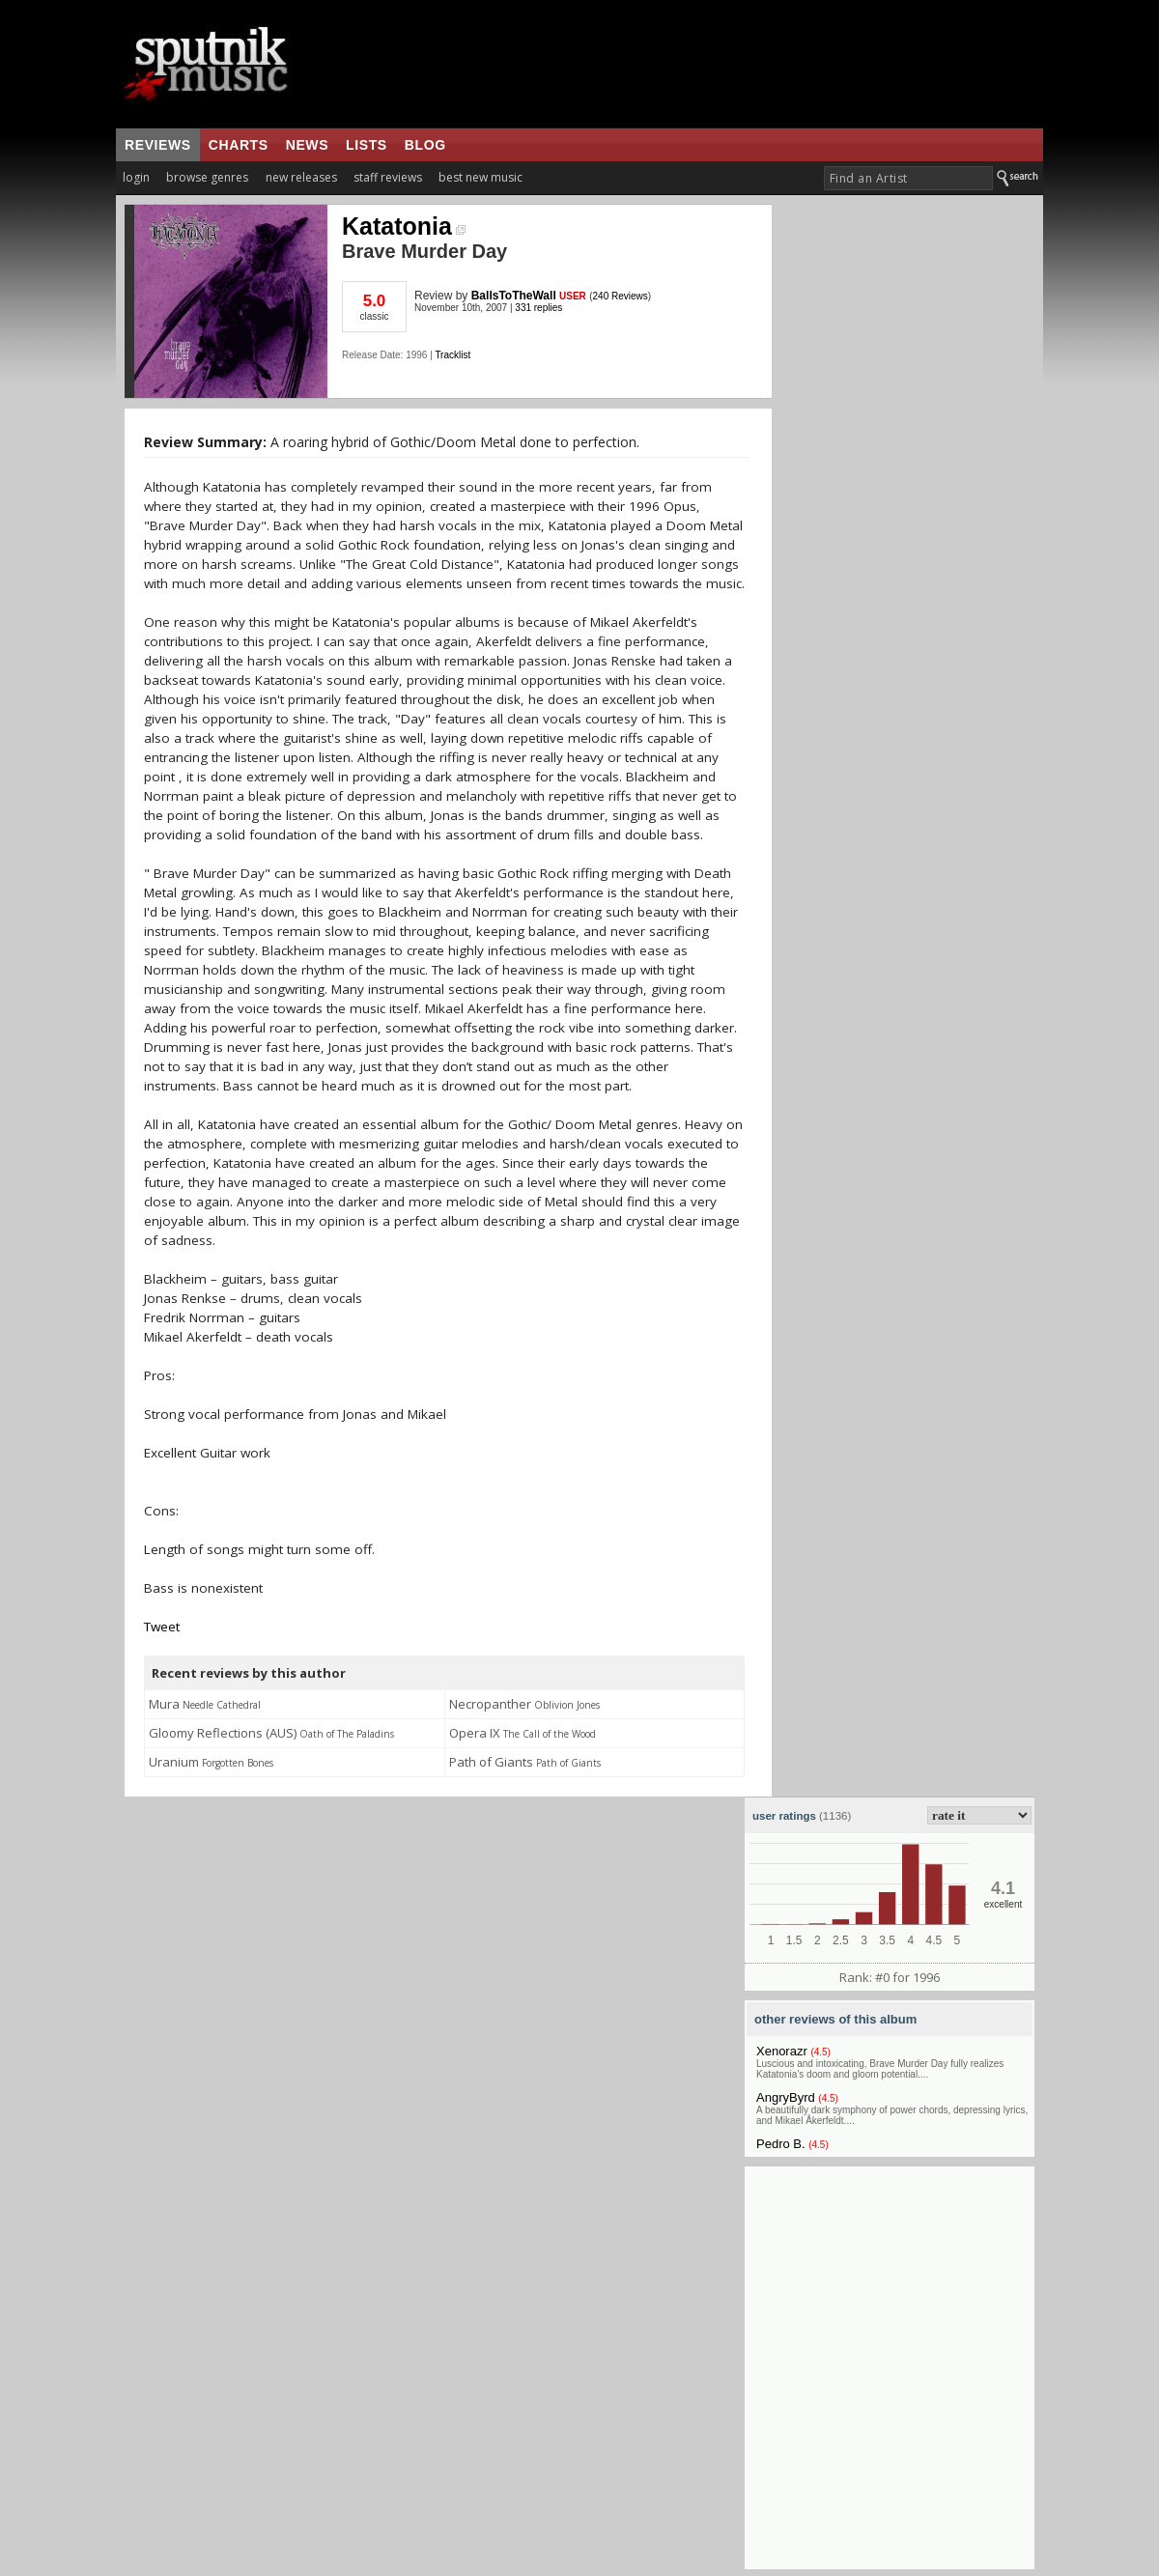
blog (425, 145)
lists (366, 145)
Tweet (162, 1626)
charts (239, 145)
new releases (301, 177)
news (307, 145)
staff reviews (387, 177)
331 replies (538, 307)
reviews (158, 145)
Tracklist (452, 355)
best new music (480, 177)
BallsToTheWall (513, 295)
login (136, 177)
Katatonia (404, 226)
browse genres (207, 177)
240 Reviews (620, 296)
